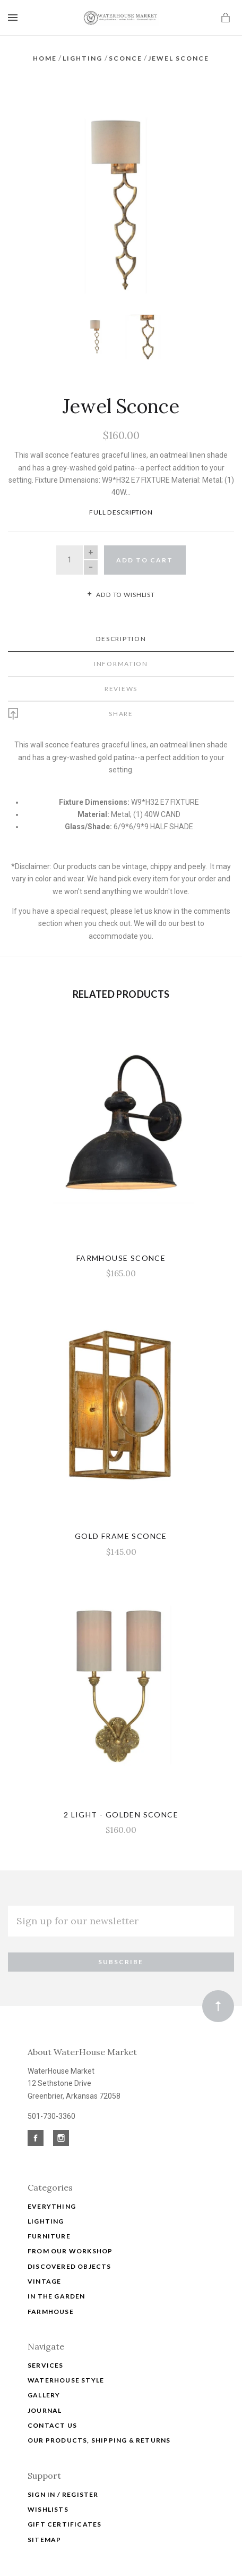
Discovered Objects (69, 2253)
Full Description (121, 498)
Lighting (46, 2207)
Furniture (49, 2222)
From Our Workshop (70, 2237)
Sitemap (44, 2526)
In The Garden (56, 2282)
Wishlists (48, 2495)
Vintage (44, 2267)
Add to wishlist (121, 581)
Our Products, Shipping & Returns (99, 2426)
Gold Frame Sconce (121, 1522)
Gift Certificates (64, 2510)
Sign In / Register (63, 2481)
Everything (52, 2192)
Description (121, 625)
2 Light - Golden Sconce (121, 1800)
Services (46, 2351)
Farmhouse (51, 2298)
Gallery (44, 2382)
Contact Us (52, 2411)
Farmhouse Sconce (121, 1244)
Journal (45, 2397)
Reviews (121, 675)
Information (121, 650)
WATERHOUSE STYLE (66, 2366)
